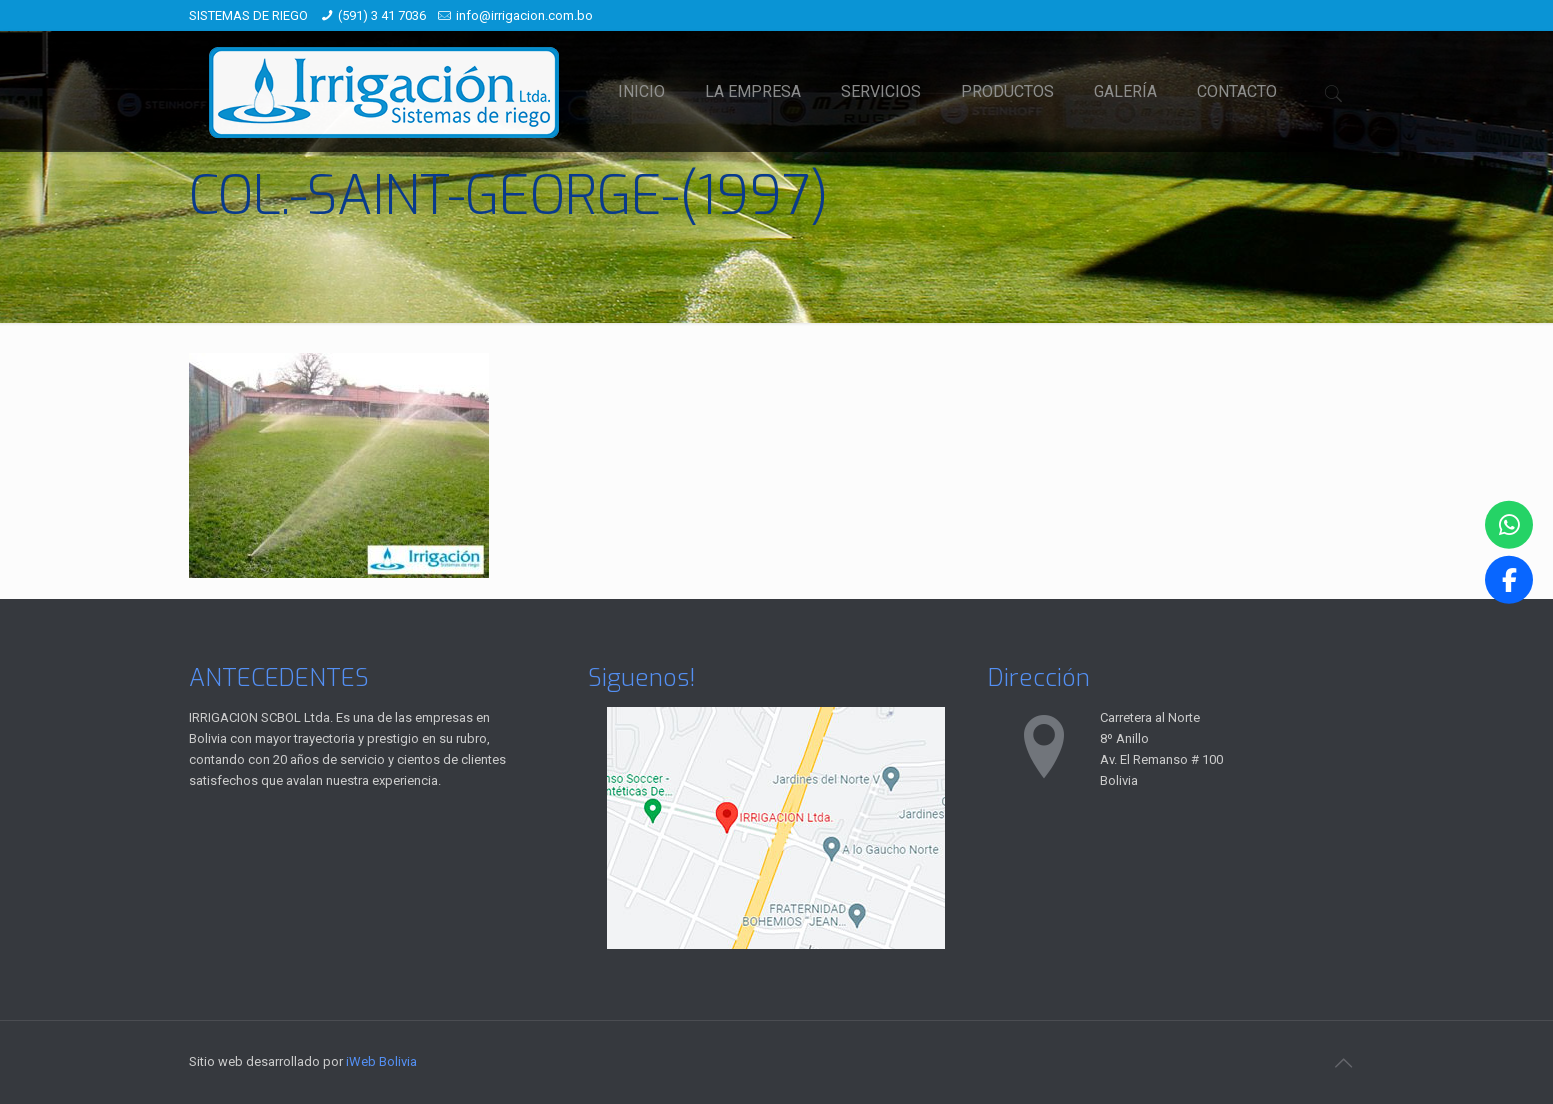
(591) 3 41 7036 (382, 15)
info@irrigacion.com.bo (524, 15)
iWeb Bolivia (381, 1061)
